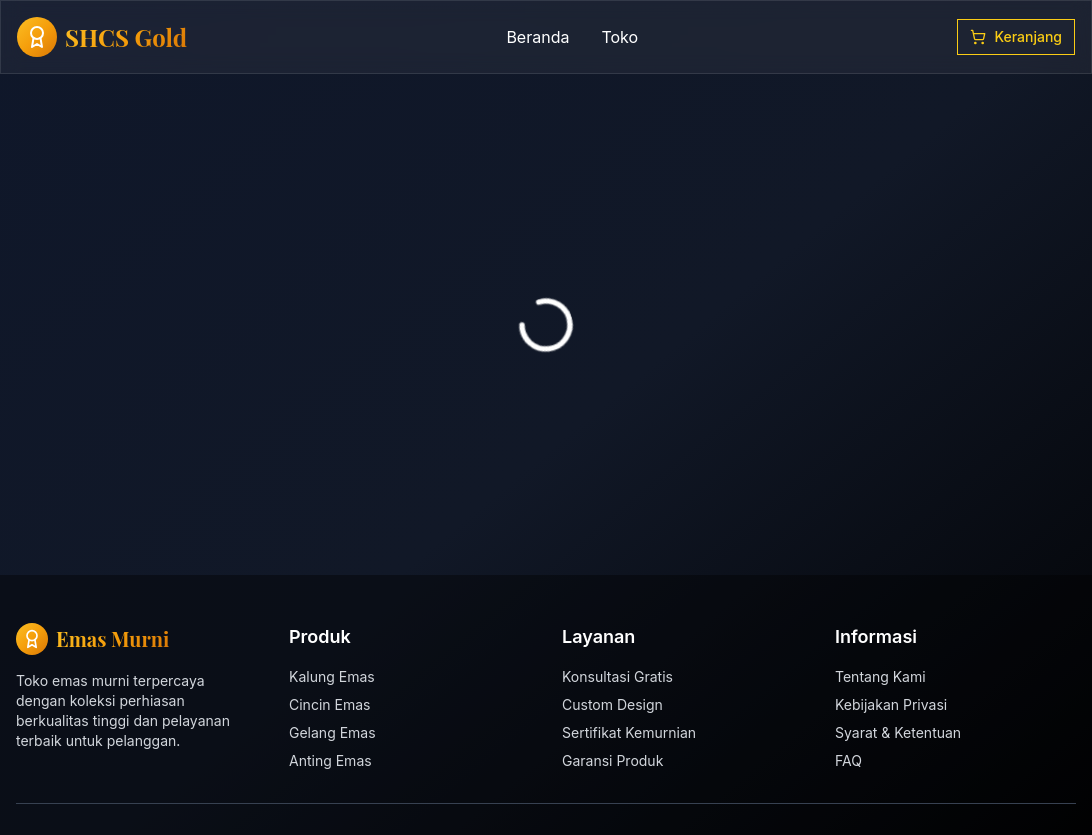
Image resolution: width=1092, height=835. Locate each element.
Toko (619, 37)
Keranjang (1016, 36)
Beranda (537, 37)
